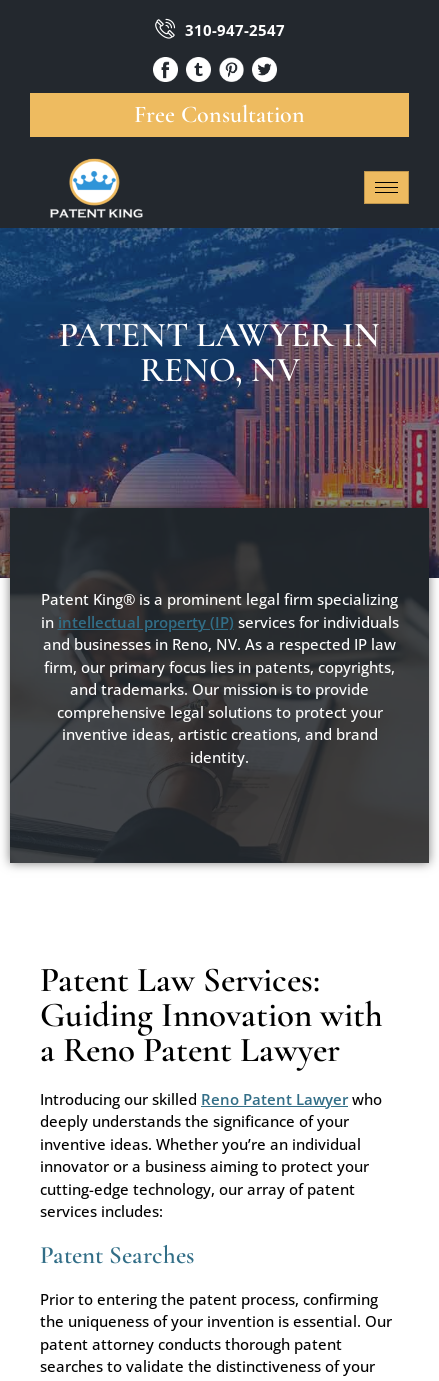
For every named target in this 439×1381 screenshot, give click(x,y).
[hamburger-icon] (386, 187)
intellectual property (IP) (146, 622)
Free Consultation (219, 114)
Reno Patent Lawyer (274, 1099)
